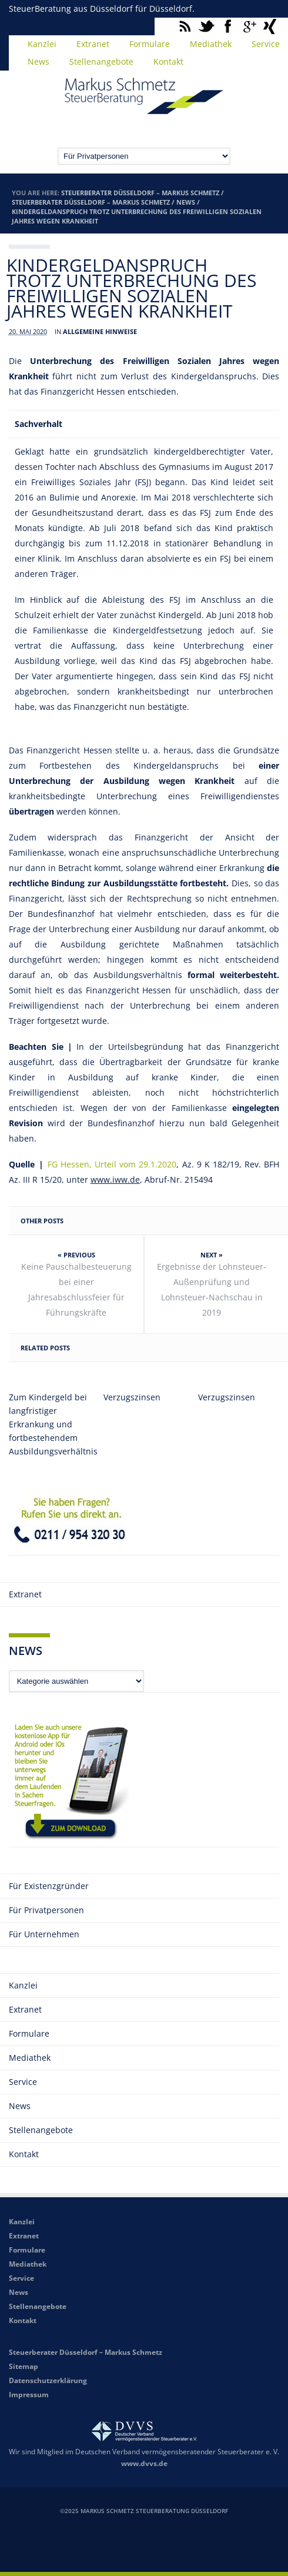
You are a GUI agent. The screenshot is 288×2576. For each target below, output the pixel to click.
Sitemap (23, 2366)
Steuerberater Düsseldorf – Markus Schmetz (140, 192)
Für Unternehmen (44, 1934)
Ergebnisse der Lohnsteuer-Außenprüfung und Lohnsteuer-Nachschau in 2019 (211, 1289)
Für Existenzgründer (49, 1885)
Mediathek (211, 43)
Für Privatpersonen (46, 1910)
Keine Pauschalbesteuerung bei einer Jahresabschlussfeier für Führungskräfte (76, 1289)
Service (23, 2081)
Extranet (92, 43)
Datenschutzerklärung (48, 2380)
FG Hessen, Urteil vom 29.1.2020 (112, 1164)
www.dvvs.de (144, 2463)
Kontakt (168, 61)
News (38, 61)
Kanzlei (42, 43)
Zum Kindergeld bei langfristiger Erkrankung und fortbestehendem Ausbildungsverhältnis (49, 1424)
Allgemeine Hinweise (100, 331)
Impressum (29, 2395)
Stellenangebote (101, 61)
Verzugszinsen (131, 1397)
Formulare (149, 43)
